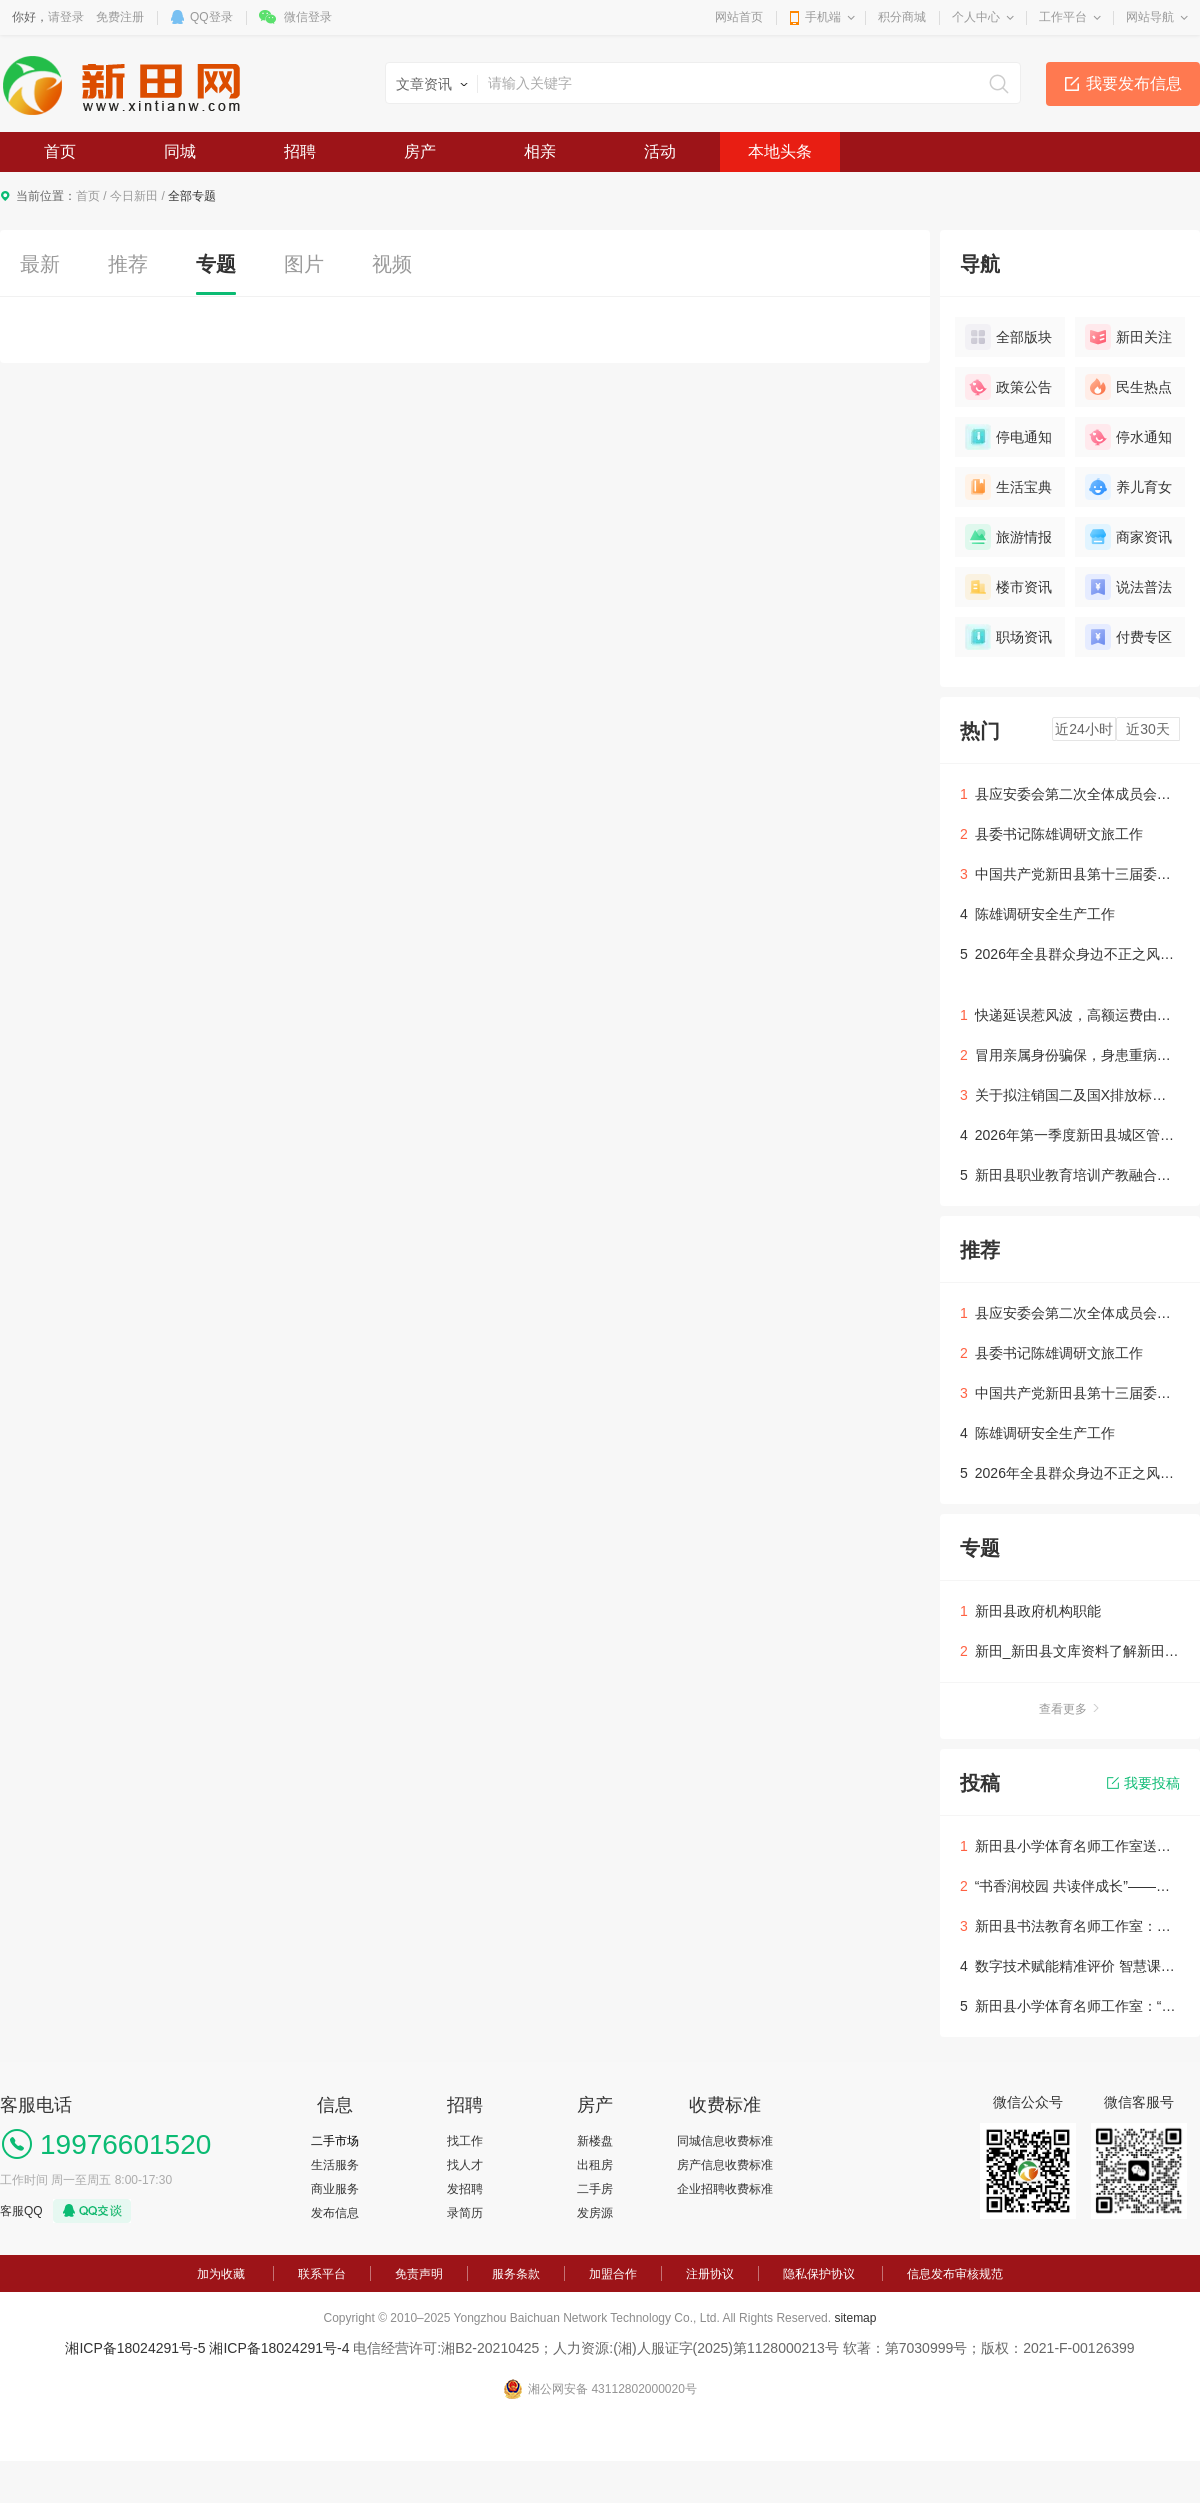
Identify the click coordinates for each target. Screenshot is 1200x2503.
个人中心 (976, 17)
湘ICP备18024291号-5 (135, 2348)
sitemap (855, 2318)
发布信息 (335, 2213)
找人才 (465, 2165)
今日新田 (134, 196)
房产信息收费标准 (725, 2165)
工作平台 (1063, 17)
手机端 (823, 17)
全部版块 (1008, 337)
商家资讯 (1128, 537)
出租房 (595, 2165)
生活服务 (335, 2165)
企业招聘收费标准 (725, 2189)
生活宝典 (1008, 487)
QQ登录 (211, 17)
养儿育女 (1128, 487)
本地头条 (780, 151)
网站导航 (1150, 17)
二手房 (595, 2189)
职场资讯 (1008, 637)
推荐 (128, 264)
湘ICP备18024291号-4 (279, 2348)
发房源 (595, 2213)
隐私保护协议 (819, 2274)
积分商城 (902, 17)
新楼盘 (595, 2141)
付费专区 (1128, 637)
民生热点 (1128, 387)
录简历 (465, 2213)
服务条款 (516, 2274)
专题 (216, 264)
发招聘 (465, 2189)
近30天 (1148, 729)
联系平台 (322, 2274)
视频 (392, 264)
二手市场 (335, 2141)
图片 (304, 264)
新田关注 (1128, 337)
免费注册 (120, 17)
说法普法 (1128, 587)
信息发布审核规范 (955, 2274)
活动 (660, 151)
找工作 (465, 2141)
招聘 (300, 151)
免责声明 (419, 2274)
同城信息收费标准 (725, 2141)
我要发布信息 (1134, 83)
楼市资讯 (1008, 587)
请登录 (66, 17)
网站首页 (739, 17)
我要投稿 (1143, 1783)
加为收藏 (221, 2274)
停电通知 (1008, 437)
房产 (420, 151)
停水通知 (1128, 437)
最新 (40, 264)
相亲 (540, 151)
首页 (60, 151)
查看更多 (1070, 1709)
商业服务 (335, 2189)
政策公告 (1008, 387)
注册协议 (710, 2274)
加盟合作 (613, 2274)
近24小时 (1084, 729)
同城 (180, 151)
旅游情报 (1008, 537)
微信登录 (308, 17)
